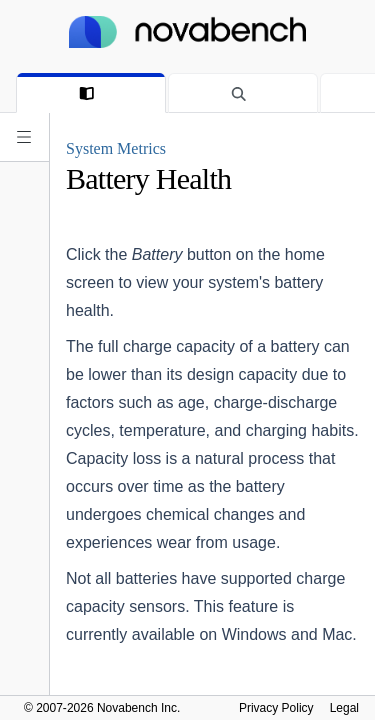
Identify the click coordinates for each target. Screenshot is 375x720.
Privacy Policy (276, 708)
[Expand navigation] (24, 137)
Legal (344, 708)
